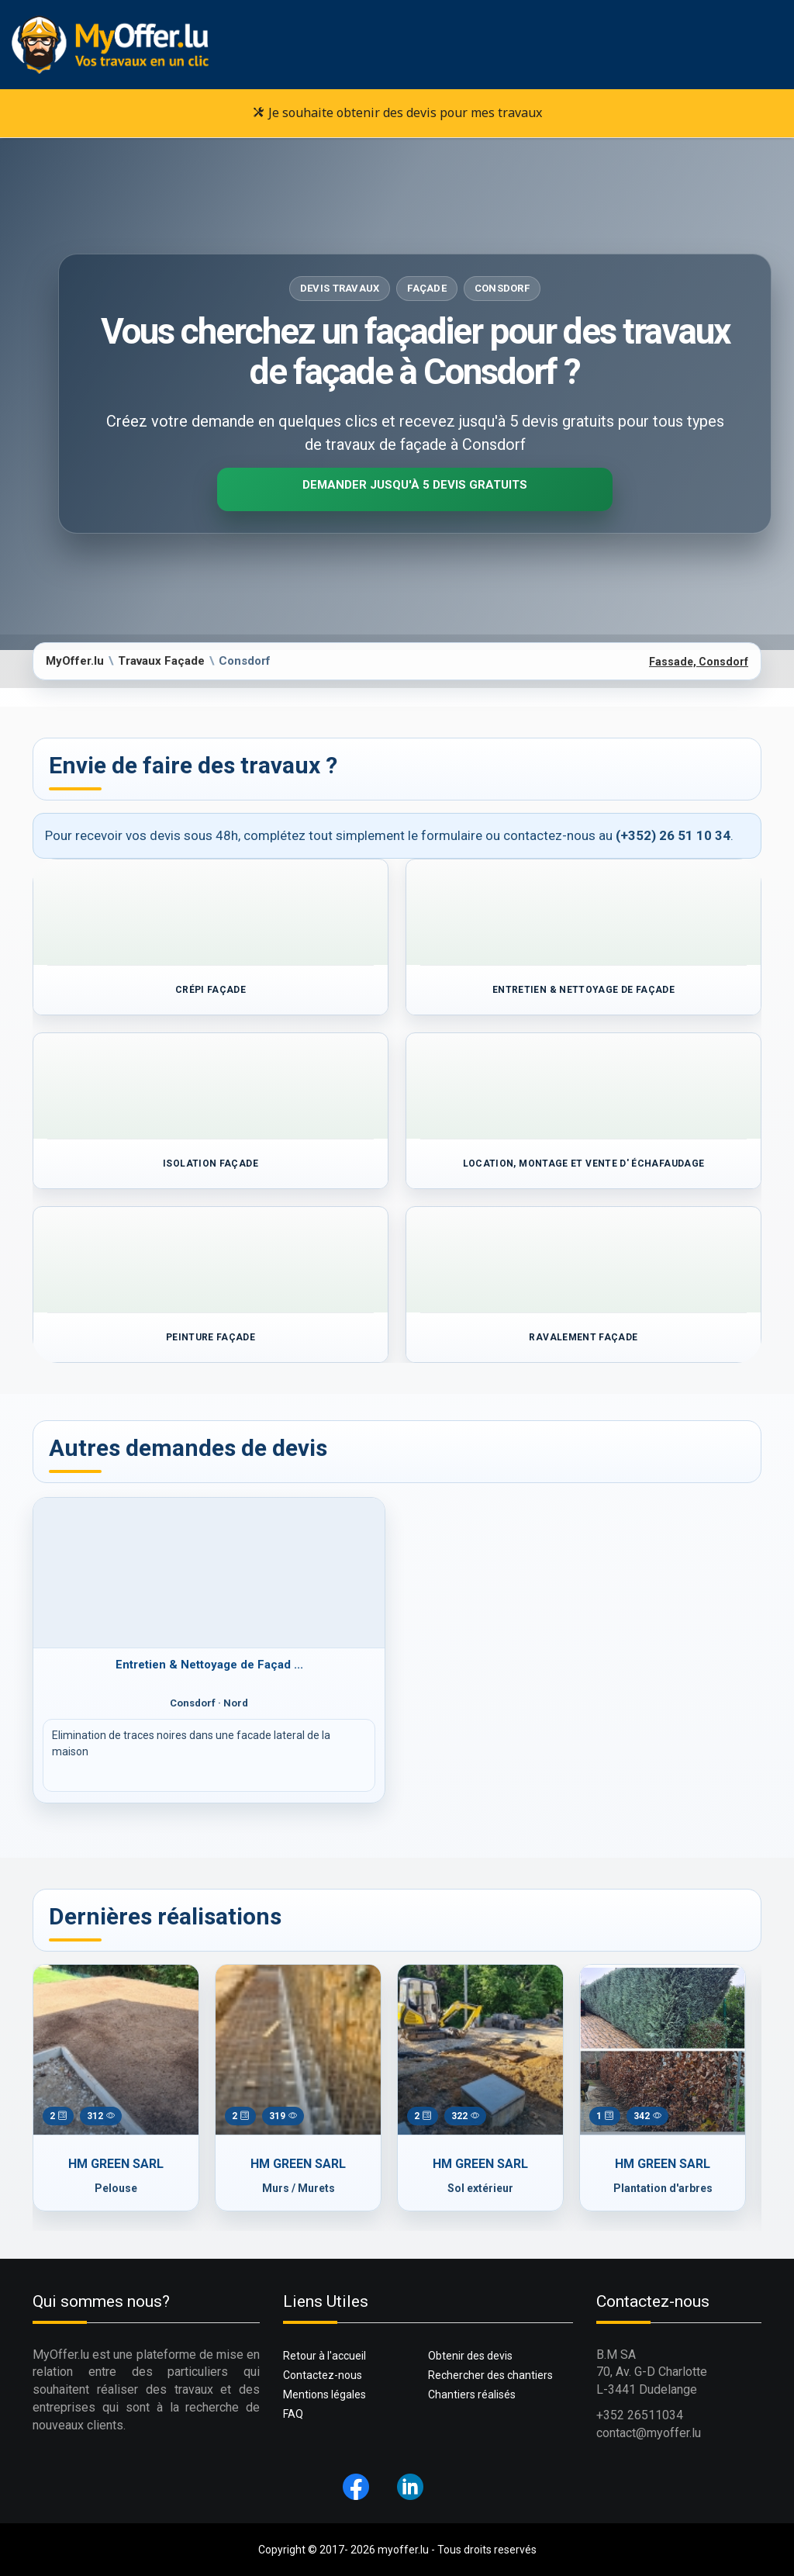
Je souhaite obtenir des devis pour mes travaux (397, 112)
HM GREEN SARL (116, 2163)
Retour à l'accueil (324, 2356)
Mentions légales (324, 2394)
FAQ (293, 2414)
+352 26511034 (639, 2415)
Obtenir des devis (470, 2356)
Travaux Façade (161, 661)
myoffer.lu (403, 2549)
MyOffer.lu (75, 661)
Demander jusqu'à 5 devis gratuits (414, 485)
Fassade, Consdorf (698, 661)
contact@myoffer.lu (648, 2433)
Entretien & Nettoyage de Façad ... (209, 1665)
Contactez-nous (322, 2375)
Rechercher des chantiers (490, 2375)
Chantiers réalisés (472, 2394)
